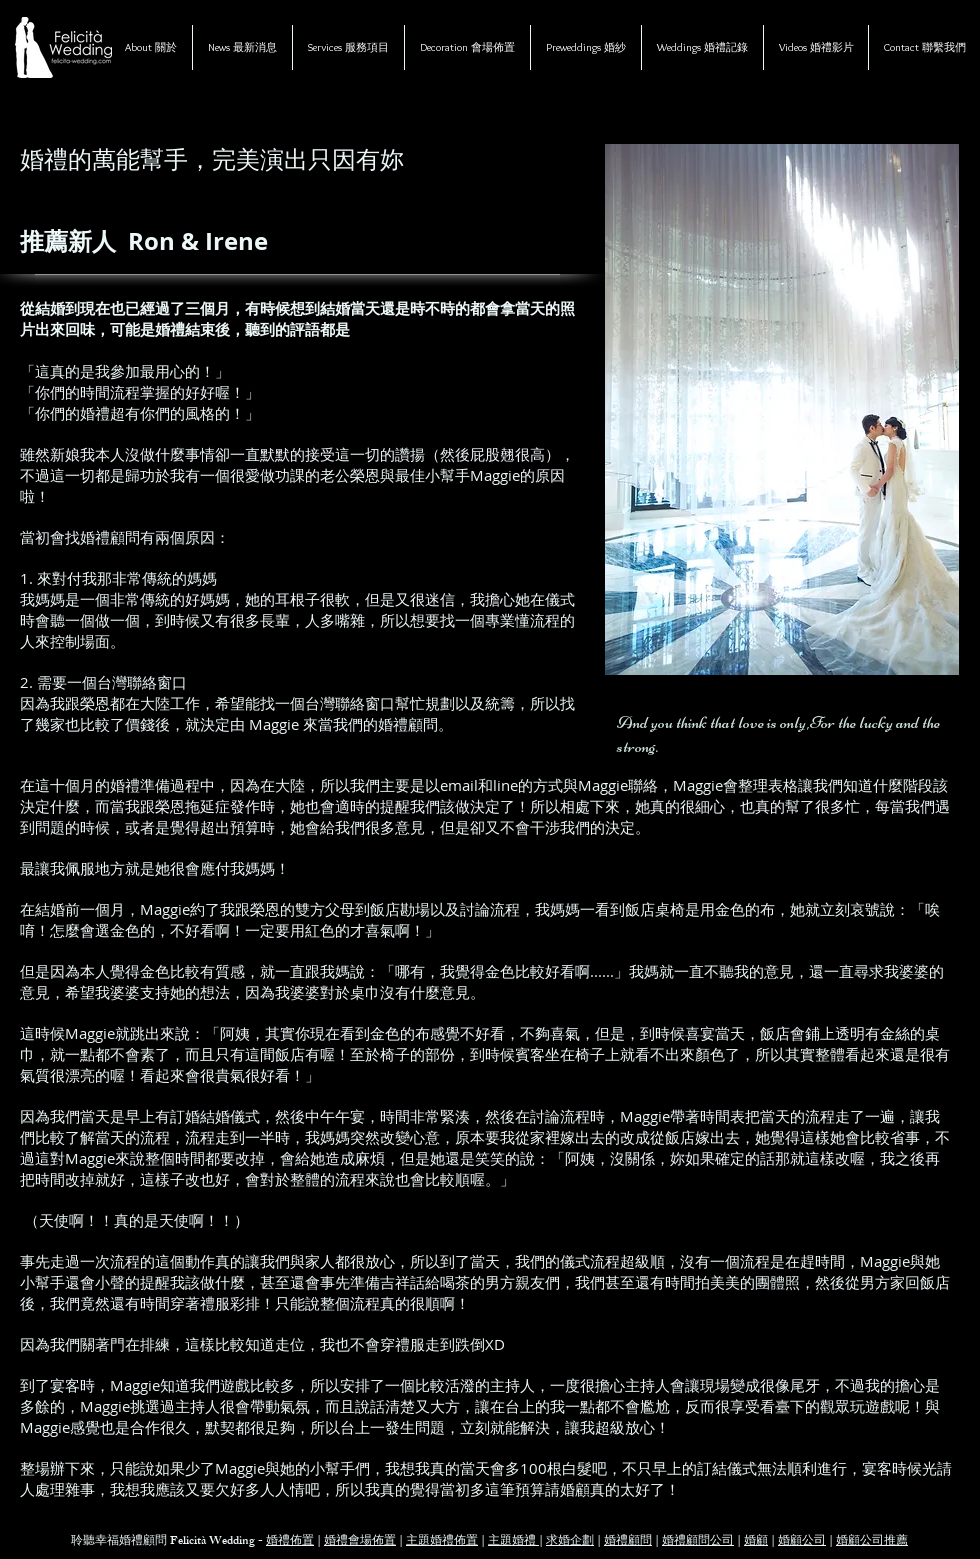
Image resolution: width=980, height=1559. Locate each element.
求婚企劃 (570, 1542)
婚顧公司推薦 (872, 1542)
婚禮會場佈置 (360, 1542)
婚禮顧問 (628, 1542)
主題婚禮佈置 (442, 1542)
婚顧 (756, 1542)
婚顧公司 (802, 1542)
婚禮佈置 (290, 1542)
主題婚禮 (513, 1542)
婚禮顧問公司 (698, 1542)
